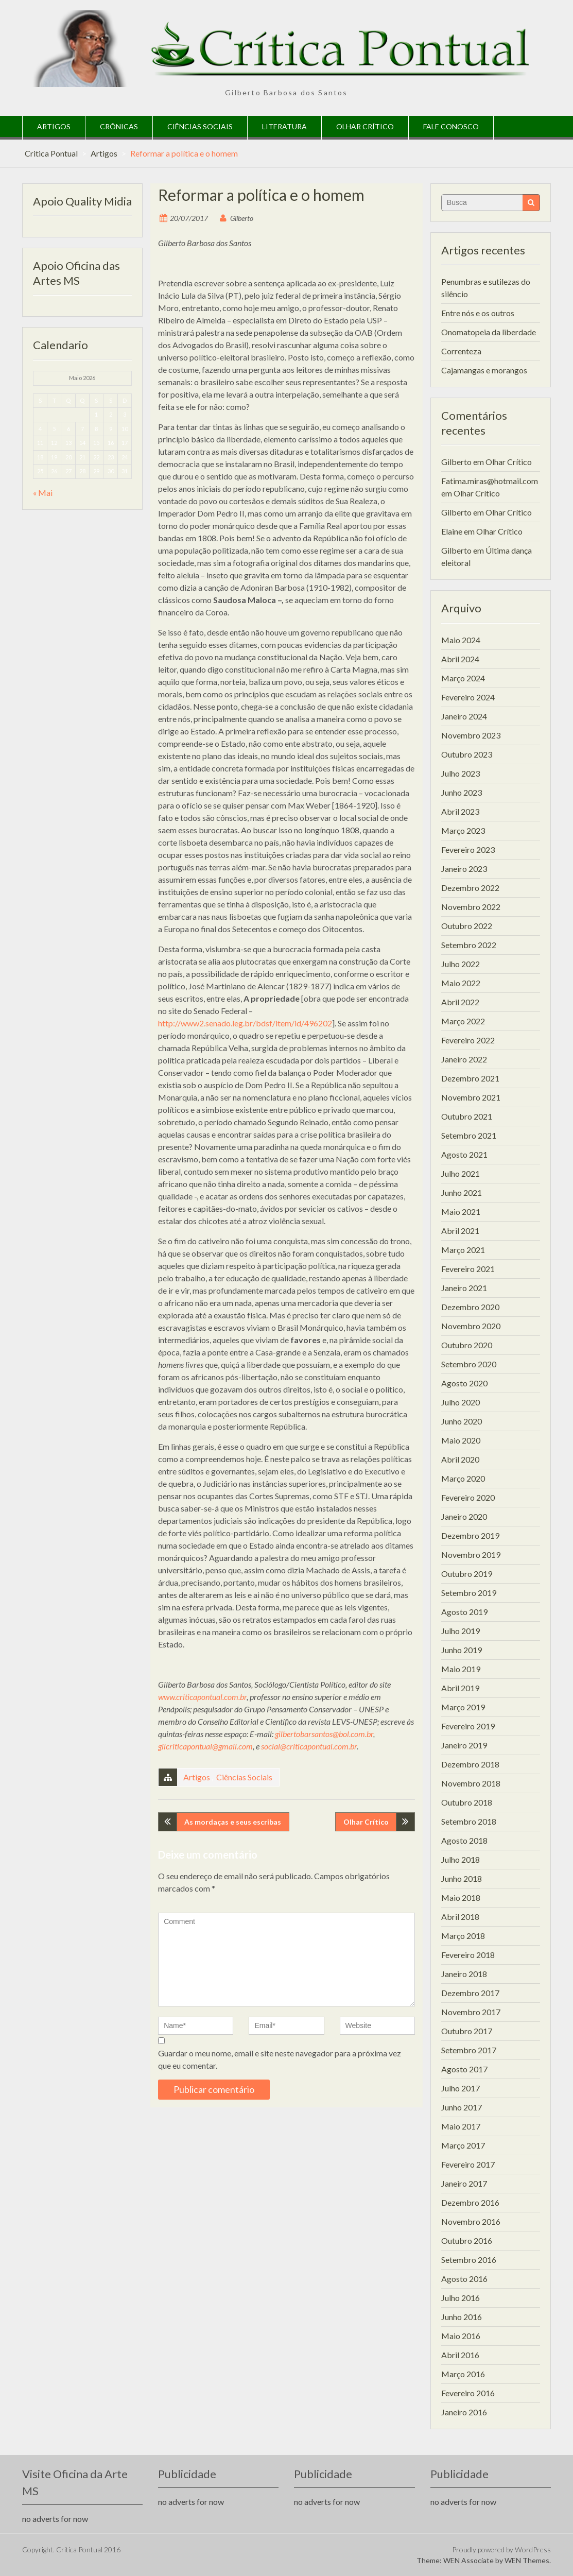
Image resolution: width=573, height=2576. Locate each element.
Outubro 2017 (466, 2031)
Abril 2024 (460, 659)
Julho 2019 (460, 1631)
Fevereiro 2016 (468, 2393)
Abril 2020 (460, 1459)
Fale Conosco (451, 126)
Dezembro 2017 (470, 1993)
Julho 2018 (460, 1859)
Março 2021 (463, 1250)
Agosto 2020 (464, 1383)
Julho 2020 (460, 1402)
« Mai (43, 492)
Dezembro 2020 (470, 1307)
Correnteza (461, 351)
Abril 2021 (460, 1230)
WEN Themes (527, 2560)
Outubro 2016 (466, 2240)
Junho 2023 (461, 792)
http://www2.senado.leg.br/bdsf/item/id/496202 (245, 1023)
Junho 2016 (461, 2317)
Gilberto (241, 218)
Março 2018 (463, 1935)
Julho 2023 (460, 773)
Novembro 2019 (470, 1554)
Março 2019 (463, 1707)
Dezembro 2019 (470, 1535)
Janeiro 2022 (464, 1059)
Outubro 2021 (466, 1116)
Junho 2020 (461, 1421)
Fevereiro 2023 (468, 849)
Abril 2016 (460, 2355)
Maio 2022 (460, 983)
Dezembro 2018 (470, 1764)
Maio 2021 (460, 1211)
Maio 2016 (460, 2336)
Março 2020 (463, 1478)
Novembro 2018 (470, 1783)
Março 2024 (463, 678)
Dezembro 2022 (470, 887)
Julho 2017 (460, 2088)
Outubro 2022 (466, 926)
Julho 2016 (460, 2298)
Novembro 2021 (470, 1097)
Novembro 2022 (470, 907)
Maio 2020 (460, 1440)
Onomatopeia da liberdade (488, 332)
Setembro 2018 (468, 1821)
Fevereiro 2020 (468, 1497)
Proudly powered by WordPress (501, 2549)
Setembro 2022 (468, 945)
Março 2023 (463, 830)
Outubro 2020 (466, 1345)
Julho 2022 (460, 964)
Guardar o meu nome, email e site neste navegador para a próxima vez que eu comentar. (279, 2059)
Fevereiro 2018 (468, 1955)
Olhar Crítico (365, 126)
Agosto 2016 (464, 2278)
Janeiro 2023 (464, 868)
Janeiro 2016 (464, 2412)
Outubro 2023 (466, 754)
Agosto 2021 (464, 1154)
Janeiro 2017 (464, 2183)
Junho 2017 (461, 2107)
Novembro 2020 (470, 1326)
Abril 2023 (460, 811)
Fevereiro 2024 (468, 697)
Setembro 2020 (468, 1364)
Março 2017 (463, 2145)
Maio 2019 (460, 1669)
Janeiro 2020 (464, 1516)
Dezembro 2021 (470, 1078)
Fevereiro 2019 (468, 1726)
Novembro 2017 (470, 2012)
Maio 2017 (460, 2126)
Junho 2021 (461, 1192)
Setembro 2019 (468, 1593)
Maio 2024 (460, 640)
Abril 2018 (460, 1916)
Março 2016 (463, 2374)
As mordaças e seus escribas (232, 1821)
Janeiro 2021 (464, 1288)
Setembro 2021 (468, 1135)
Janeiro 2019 (464, 1745)
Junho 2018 (461, 1878)
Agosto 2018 (464, 1840)
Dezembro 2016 (470, 2202)
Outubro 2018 (466, 1802)
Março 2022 (463, 1021)
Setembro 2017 (468, 2050)
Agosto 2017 (464, 2069)
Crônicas (119, 126)
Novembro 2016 (470, 2221)
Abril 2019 (460, 1688)
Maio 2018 (460, 1897)
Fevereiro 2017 (468, 2164)
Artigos (54, 126)
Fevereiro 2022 (468, 1040)
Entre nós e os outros (477, 313)
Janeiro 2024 (464, 716)
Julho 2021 (460, 1173)
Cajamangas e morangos (484, 370)
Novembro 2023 (470, 735)
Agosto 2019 (464, 1612)
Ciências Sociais (200, 126)
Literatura (284, 126)
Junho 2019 (461, 1650)
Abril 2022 (460, 1002)
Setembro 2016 (468, 2259)
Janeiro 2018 (464, 1974)
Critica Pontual (51, 153)
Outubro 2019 (466, 1573)
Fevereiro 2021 (468, 1269)
